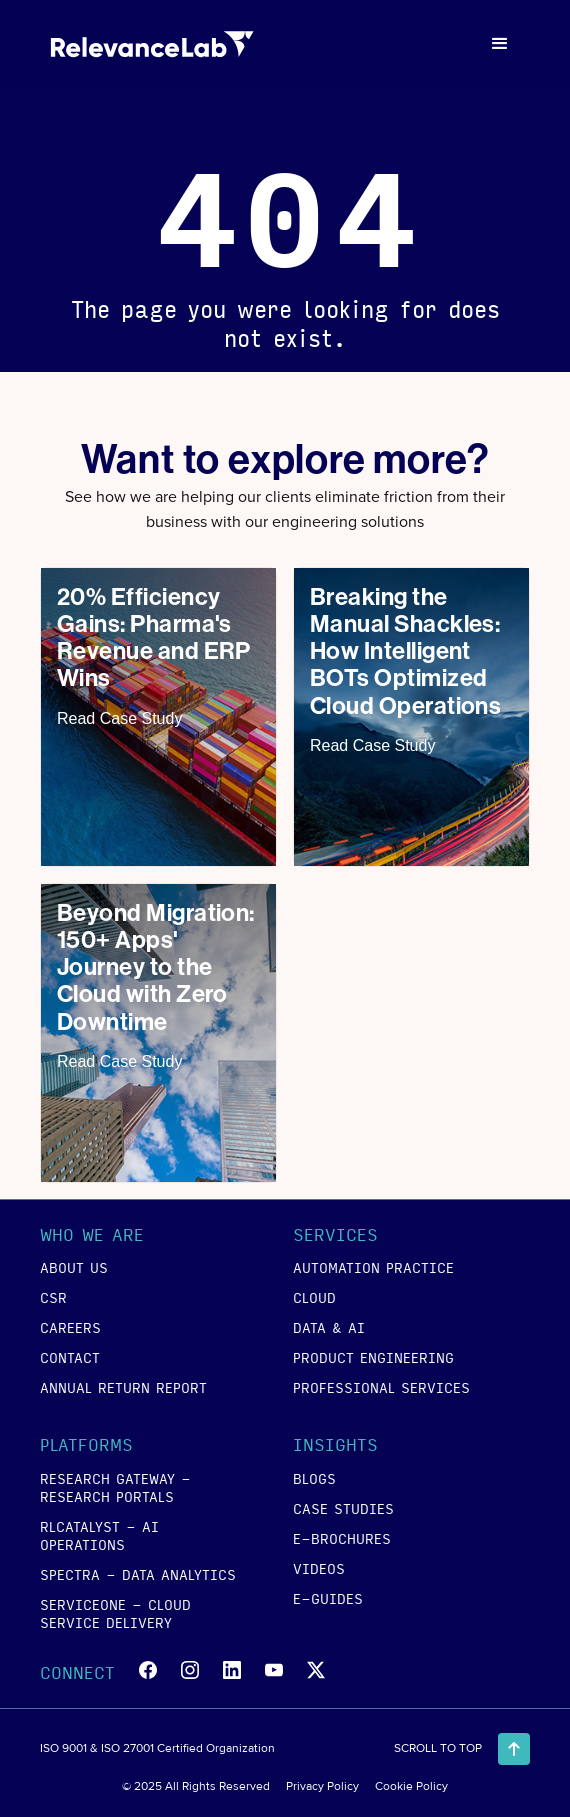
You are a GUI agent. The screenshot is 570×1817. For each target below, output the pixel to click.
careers (70, 1327)
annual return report (123, 1387)
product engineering (373, 1357)
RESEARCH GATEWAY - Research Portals (115, 1487)
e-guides (328, 1598)
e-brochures (342, 1538)
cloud (314, 1297)
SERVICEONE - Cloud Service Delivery (115, 1613)
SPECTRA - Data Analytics (138, 1574)
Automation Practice (373, 1267)
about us (74, 1267)
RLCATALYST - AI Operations (99, 1535)
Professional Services (381, 1387)
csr (53, 1297)
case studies (343, 1508)
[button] (500, 44)
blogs (314, 1478)
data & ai (329, 1327)
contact (70, 1357)
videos (319, 1568)
